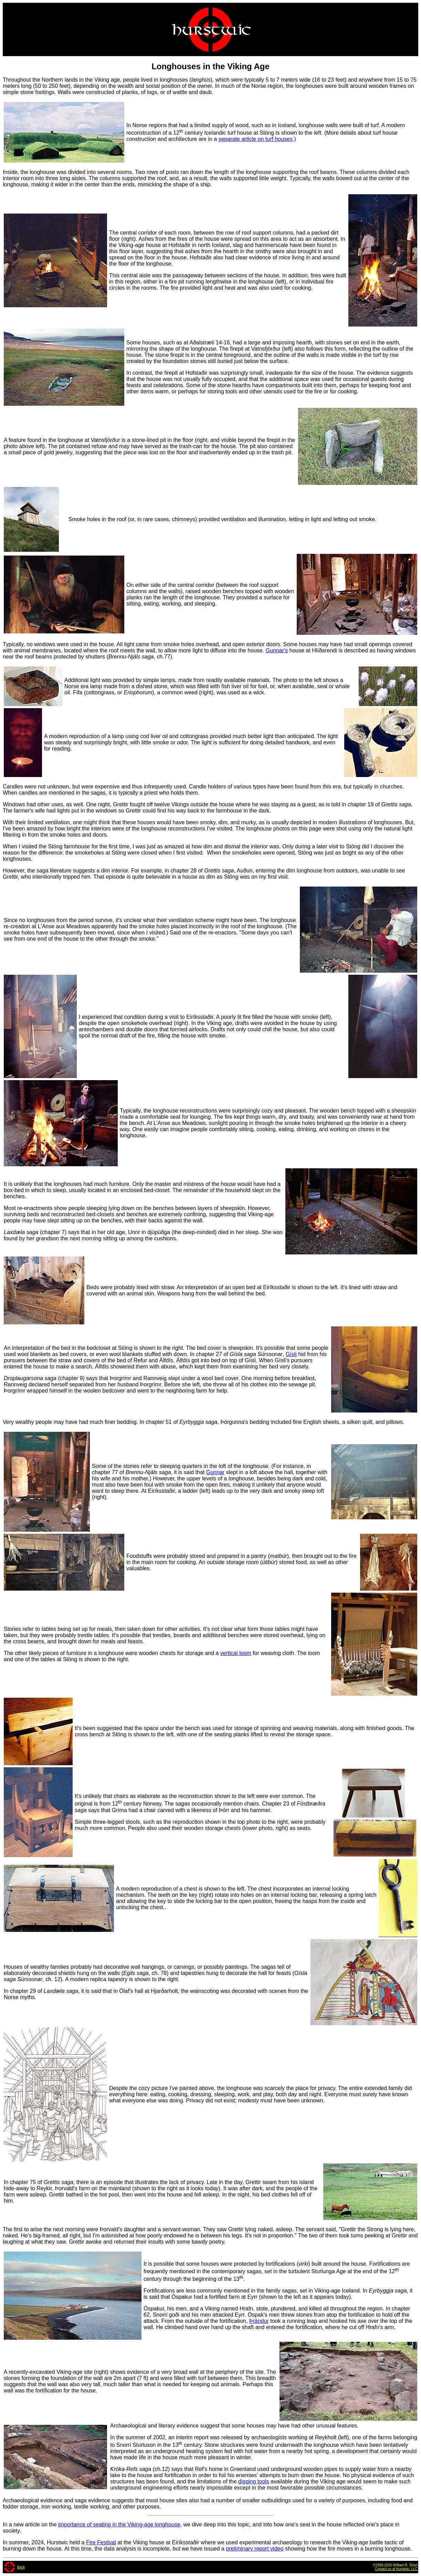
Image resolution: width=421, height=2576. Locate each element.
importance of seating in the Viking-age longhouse (119, 2524)
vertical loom (235, 1653)
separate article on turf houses (256, 139)
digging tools (253, 2481)
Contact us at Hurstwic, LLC (396, 2569)
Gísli (291, 1354)
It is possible (159, 2264)
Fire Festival (101, 2542)
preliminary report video (254, 2549)
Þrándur (259, 2321)
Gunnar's (277, 650)
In (128, 125)
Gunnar (215, 1472)
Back (21, 2567)
